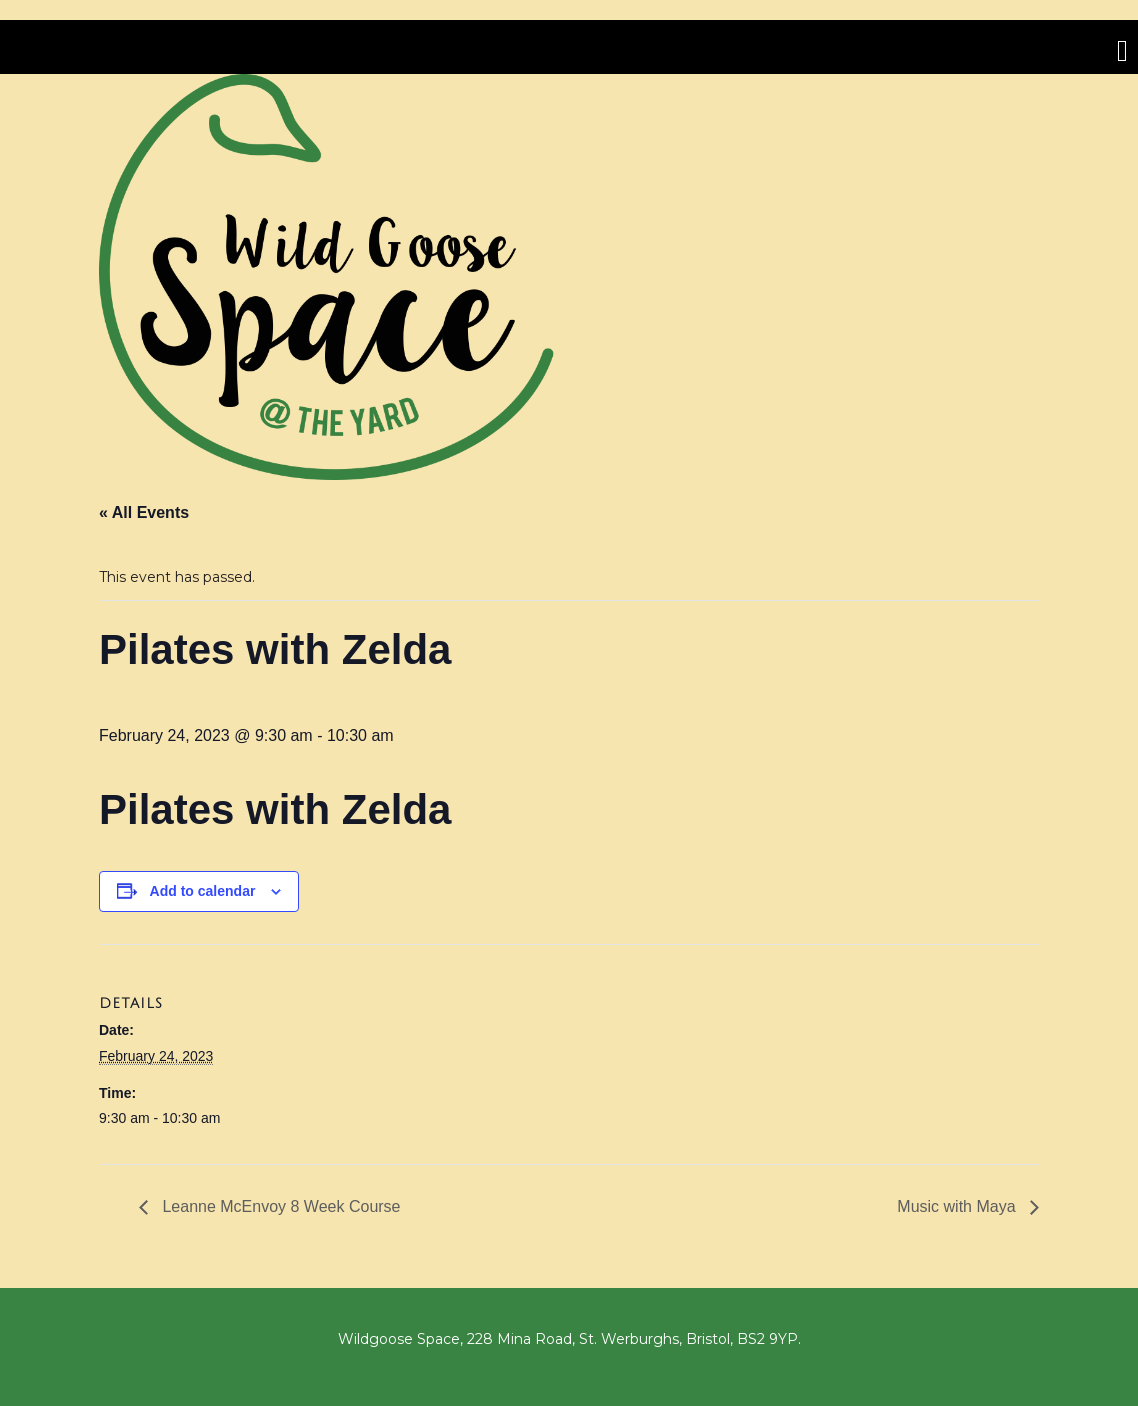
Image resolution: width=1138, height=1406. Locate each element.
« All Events (144, 512)
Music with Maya (958, 1206)
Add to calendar (203, 891)
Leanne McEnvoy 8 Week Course (279, 1206)
